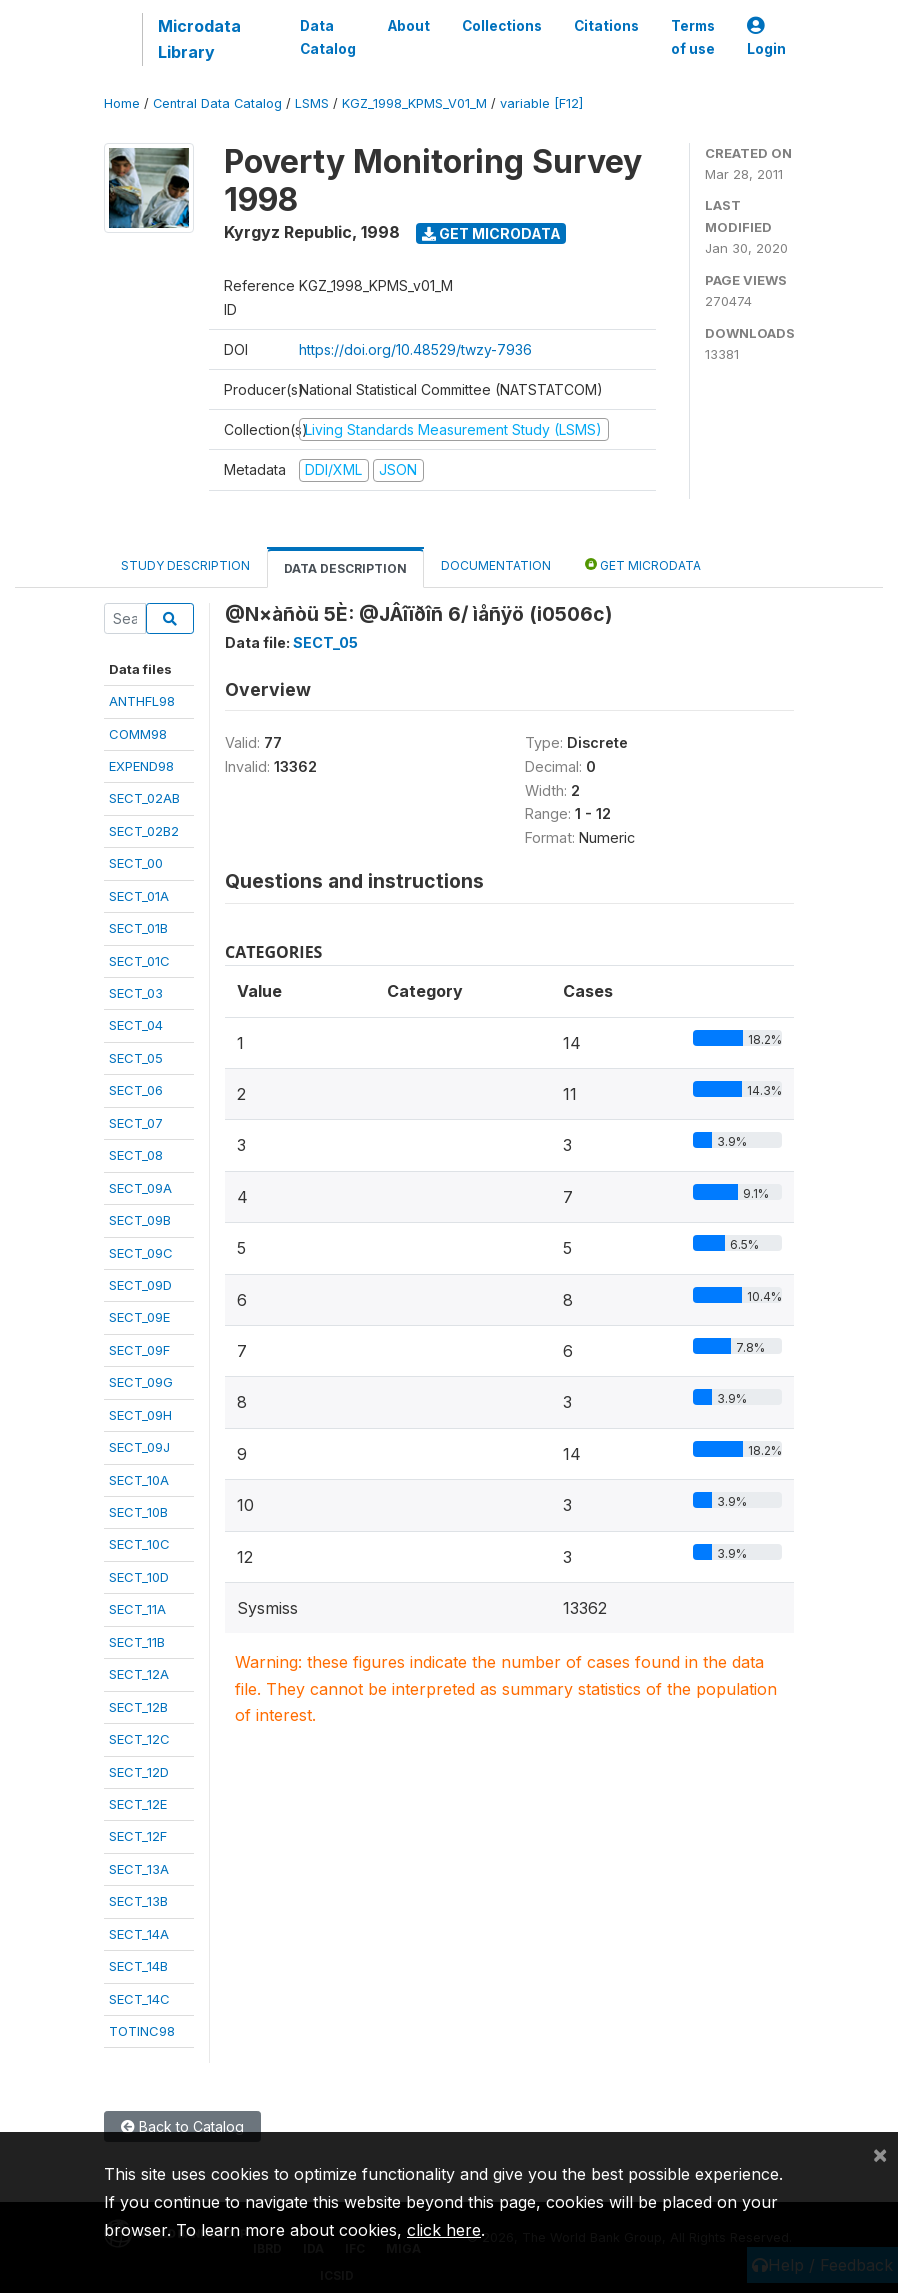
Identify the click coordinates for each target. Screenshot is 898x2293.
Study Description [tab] (185, 565)
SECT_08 (136, 1155)
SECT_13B (138, 1901)
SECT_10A (139, 1480)
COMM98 (138, 734)
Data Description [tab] (345, 568)
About (409, 26)
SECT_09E (139, 1317)
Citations (606, 26)
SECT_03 (136, 993)
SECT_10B (138, 1512)
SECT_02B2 (144, 831)
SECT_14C (139, 1999)
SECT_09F (139, 1350)
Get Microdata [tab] (643, 564)
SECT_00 (136, 863)
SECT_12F (138, 1836)
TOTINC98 (142, 2031)
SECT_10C (139, 1544)
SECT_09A (140, 1188)
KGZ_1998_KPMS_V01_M (414, 103)
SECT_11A (137, 1609)
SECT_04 (136, 1025)
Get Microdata (491, 233)
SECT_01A (139, 896)
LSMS (312, 103)
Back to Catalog (182, 2126)
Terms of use (693, 37)
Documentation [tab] (496, 565)
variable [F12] (541, 103)
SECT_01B (138, 928)
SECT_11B (137, 1642)
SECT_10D (139, 1577)
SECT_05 (136, 1058)
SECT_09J (139, 1447)
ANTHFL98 (142, 701)
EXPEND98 (141, 766)
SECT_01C (139, 961)
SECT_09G (141, 1382)
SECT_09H (140, 1415)
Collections (502, 26)
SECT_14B (138, 1966)
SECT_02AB (144, 798)
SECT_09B (140, 1220)
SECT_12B (138, 1707)
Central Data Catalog (217, 103)
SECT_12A (139, 1674)
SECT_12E (138, 1804)
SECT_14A (139, 1934)
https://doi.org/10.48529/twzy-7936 (415, 349)
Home (122, 103)
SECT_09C (141, 1253)
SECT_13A (139, 1869)
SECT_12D (139, 1772)
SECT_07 (136, 1123)
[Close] (880, 2154)
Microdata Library (199, 39)
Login (766, 37)
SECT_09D (140, 1285)
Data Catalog (328, 37)
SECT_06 (136, 1090)
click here (444, 2230)
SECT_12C (139, 1739)
